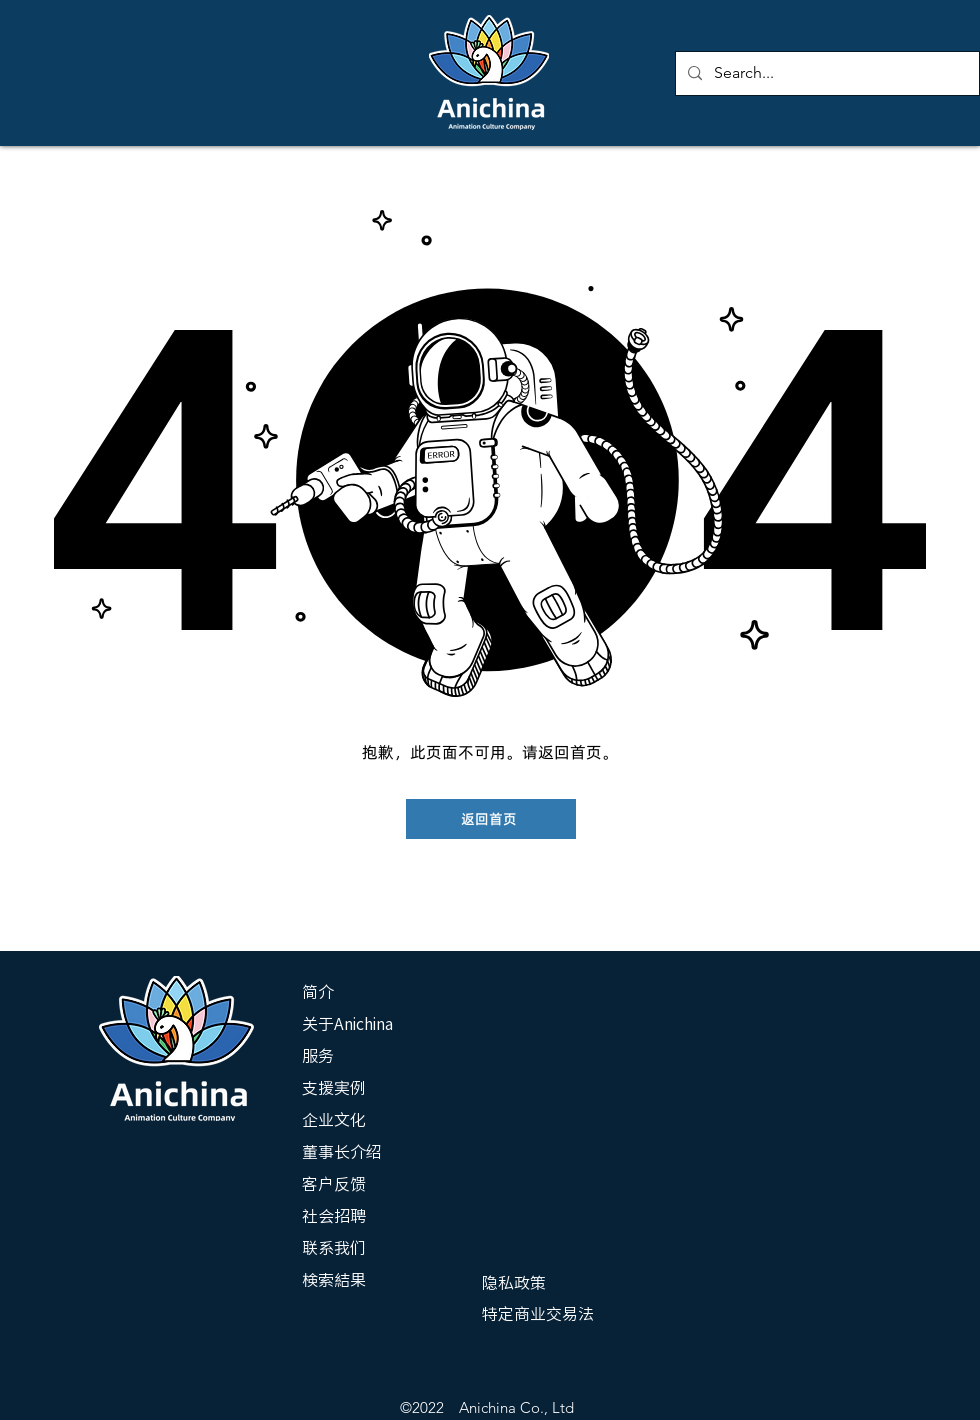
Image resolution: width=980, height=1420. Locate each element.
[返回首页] (491, 819)
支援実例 (334, 1088)
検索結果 (334, 1280)
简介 (318, 992)
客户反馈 (334, 1184)
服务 (318, 1056)
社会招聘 (334, 1216)
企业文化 (334, 1120)
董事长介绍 (342, 1152)
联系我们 (334, 1248)
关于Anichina (347, 1024)
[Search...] (825, 73)
